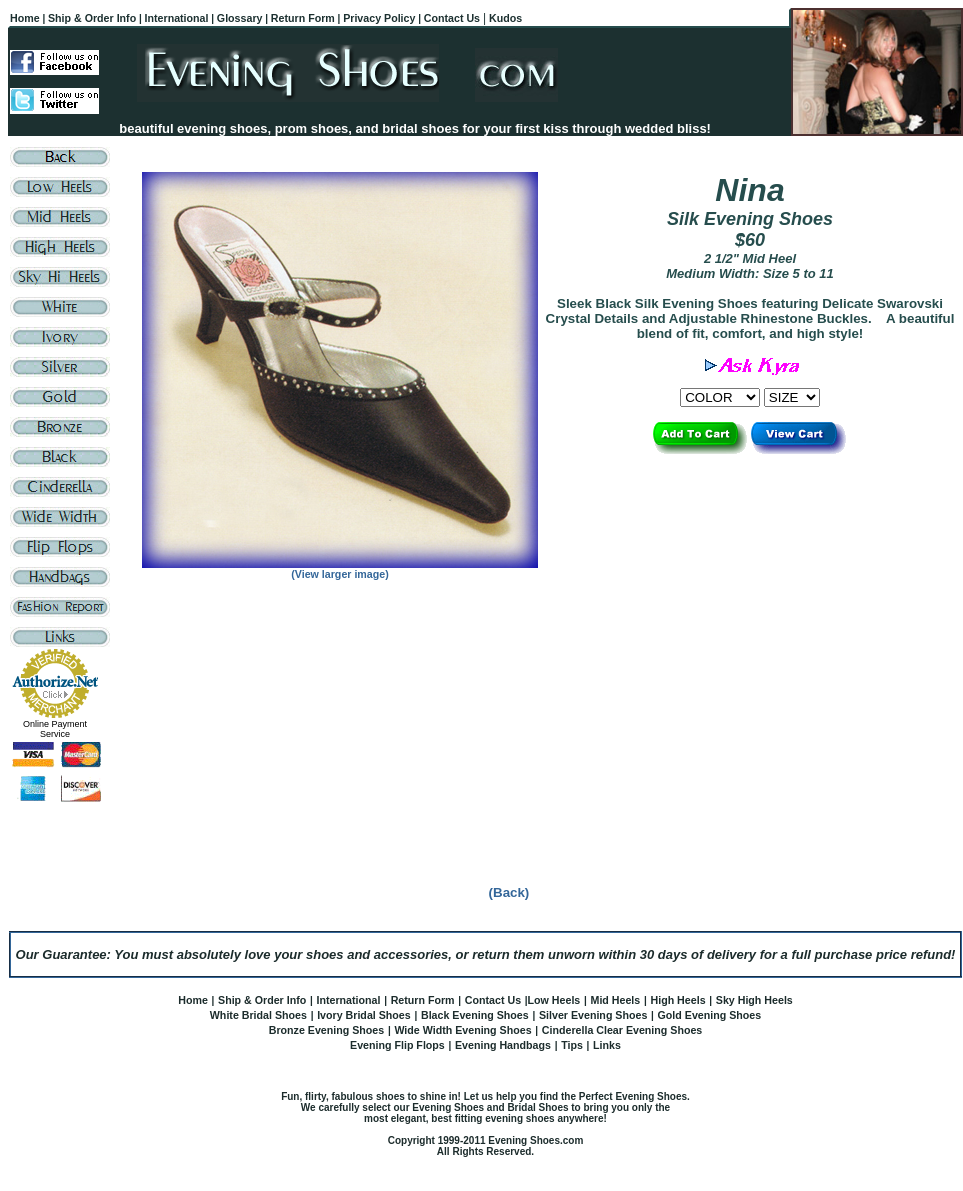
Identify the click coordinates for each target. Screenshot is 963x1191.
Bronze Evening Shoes (326, 1030)
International (348, 1000)
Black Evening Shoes (475, 1015)
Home (193, 1000)
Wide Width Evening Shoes (462, 1030)
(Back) (509, 892)
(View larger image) (340, 574)
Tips (572, 1045)
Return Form (423, 1000)
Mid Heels (616, 1000)
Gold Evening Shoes (710, 1015)
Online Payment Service (55, 729)
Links (607, 1045)
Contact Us (493, 1000)
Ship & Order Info (262, 1000)
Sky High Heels (754, 1000)
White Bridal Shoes (258, 1015)
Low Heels (554, 1000)
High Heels (677, 1000)
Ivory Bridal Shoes (364, 1015)
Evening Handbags (503, 1045)
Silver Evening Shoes (593, 1015)
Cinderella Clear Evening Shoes (622, 1030)
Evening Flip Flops (397, 1045)
